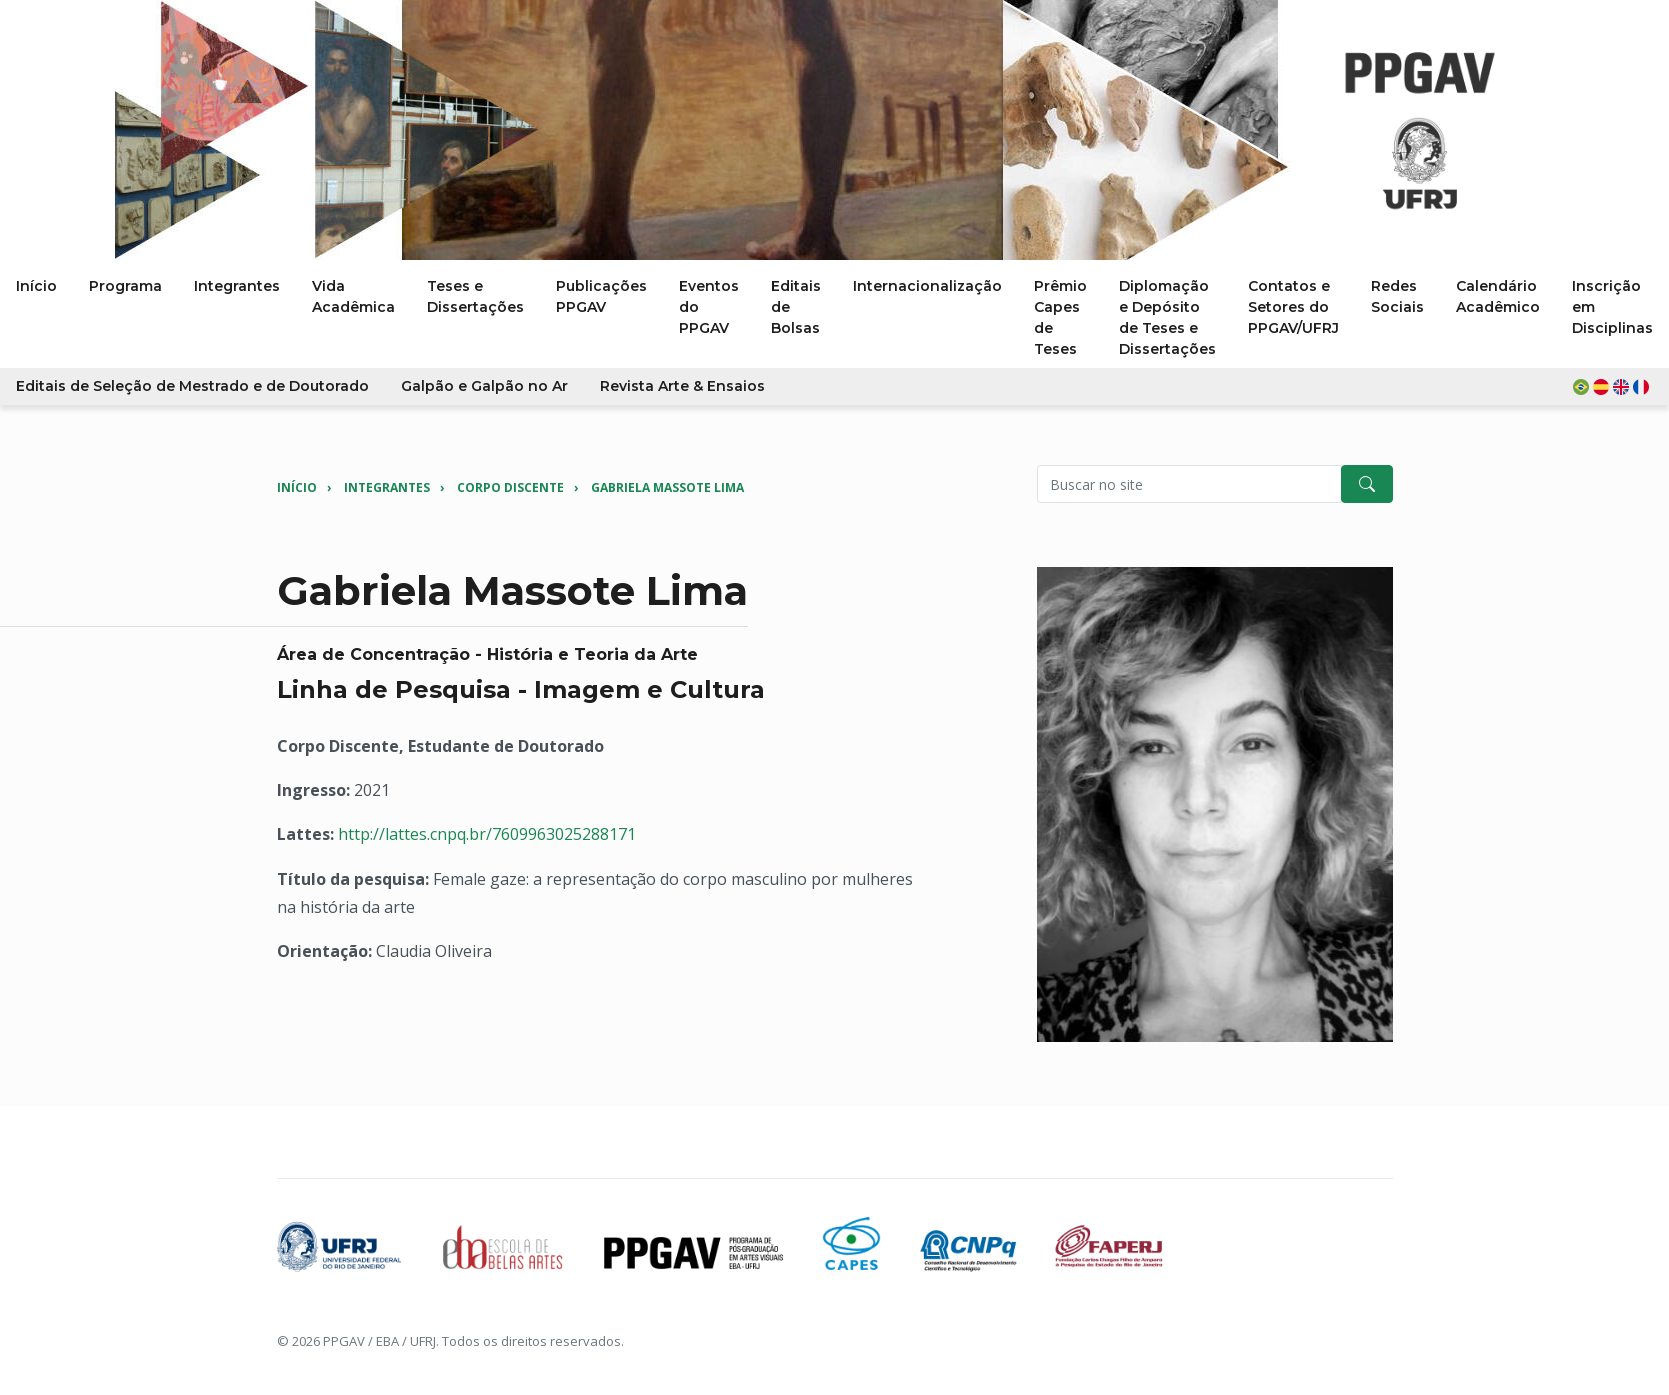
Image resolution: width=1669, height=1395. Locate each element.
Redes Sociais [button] (1397, 296)
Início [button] (36, 286)
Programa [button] (125, 286)
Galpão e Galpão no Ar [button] (484, 386)
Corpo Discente (510, 487)
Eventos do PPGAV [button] (709, 307)
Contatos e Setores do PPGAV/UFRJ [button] (1293, 307)
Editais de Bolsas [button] (796, 307)
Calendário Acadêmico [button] (1498, 296)
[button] (1613, 386)
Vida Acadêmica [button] (353, 296)
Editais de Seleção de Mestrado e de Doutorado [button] (192, 386)
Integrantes (387, 487)
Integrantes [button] (237, 286)
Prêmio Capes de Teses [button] (1060, 317)
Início (297, 487)
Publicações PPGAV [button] (601, 296)
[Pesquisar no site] (1189, 484)
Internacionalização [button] (927, 286)
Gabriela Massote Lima (667, 487)
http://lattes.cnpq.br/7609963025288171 (487, 834)
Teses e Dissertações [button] (475, 296)
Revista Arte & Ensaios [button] (682, 386)
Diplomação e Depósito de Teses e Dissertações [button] (1167, 317)
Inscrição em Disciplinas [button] (1612, 307)
